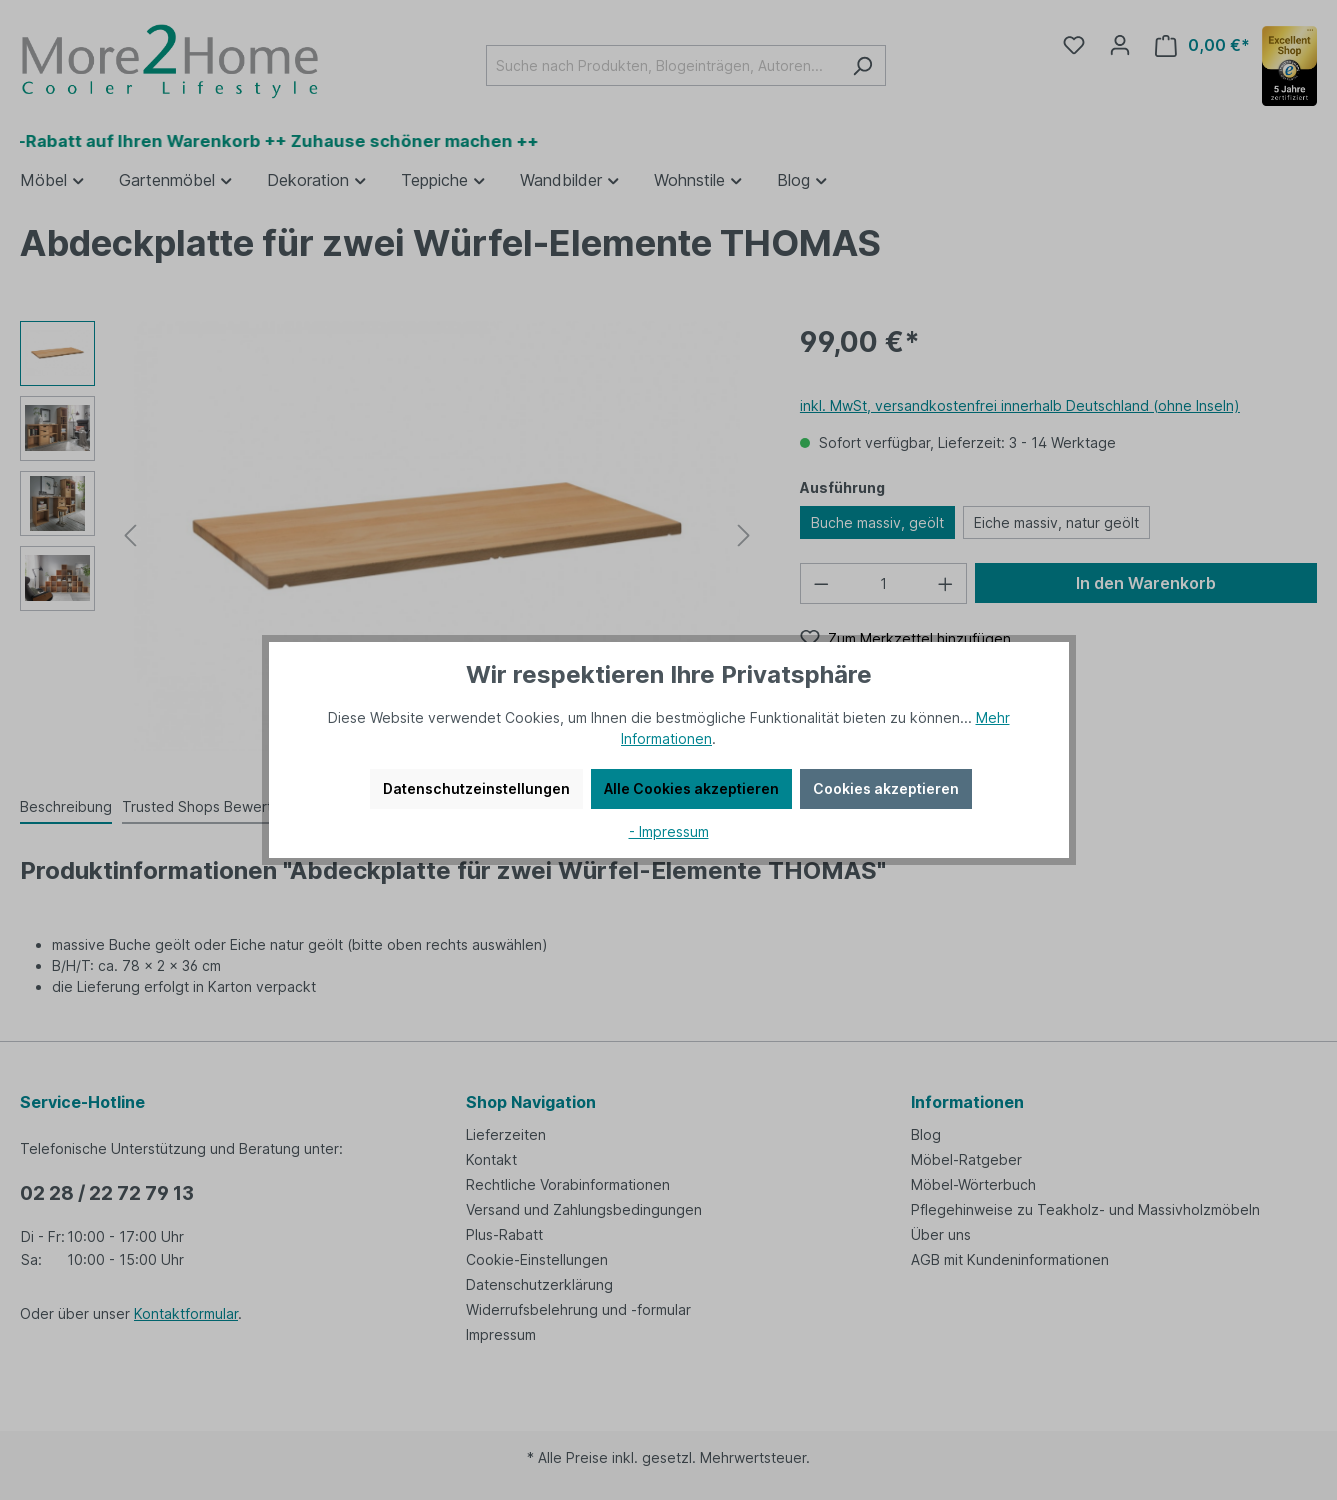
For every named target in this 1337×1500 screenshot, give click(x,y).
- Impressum (669, 831)
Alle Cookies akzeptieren (691, 788)
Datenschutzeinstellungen (476, 788)
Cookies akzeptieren (886, 788)
